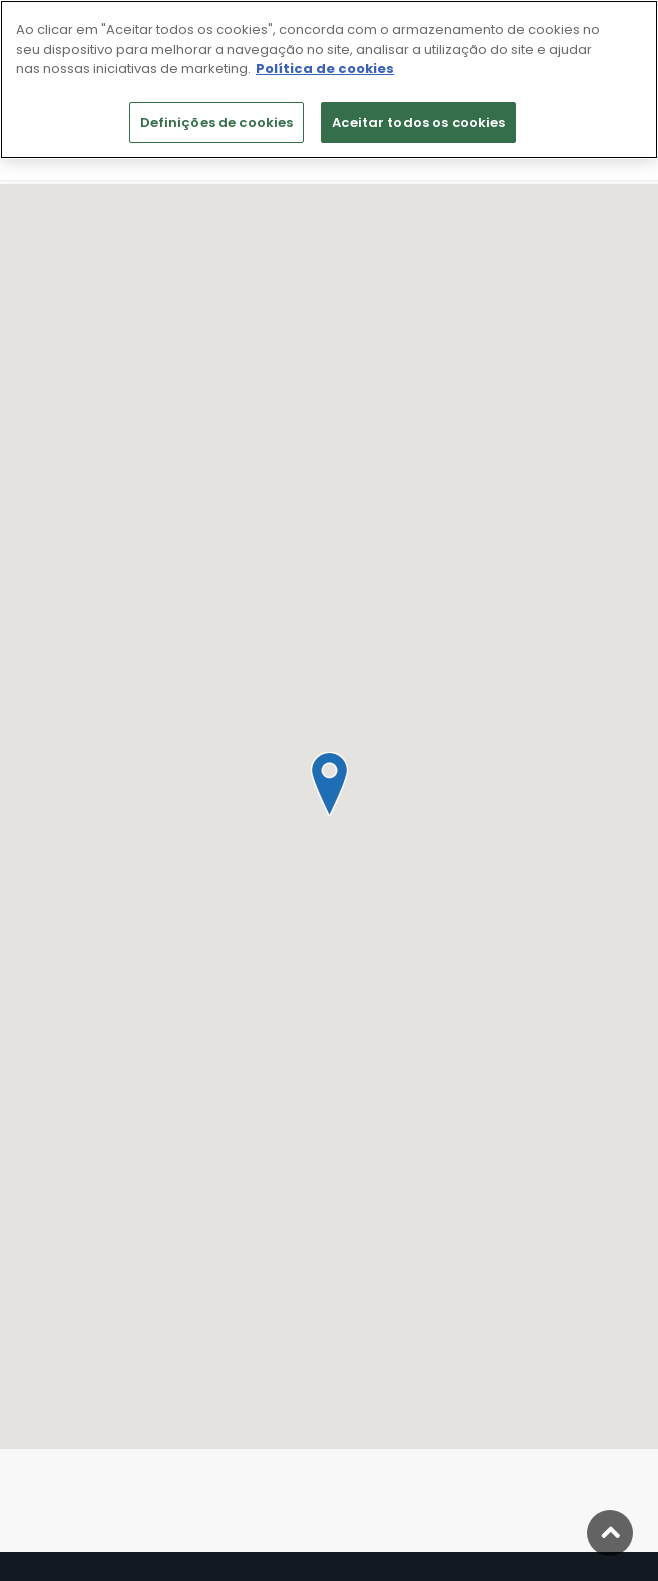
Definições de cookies (217, 122)
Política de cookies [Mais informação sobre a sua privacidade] (325, 68)
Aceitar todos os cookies (418, 122)
